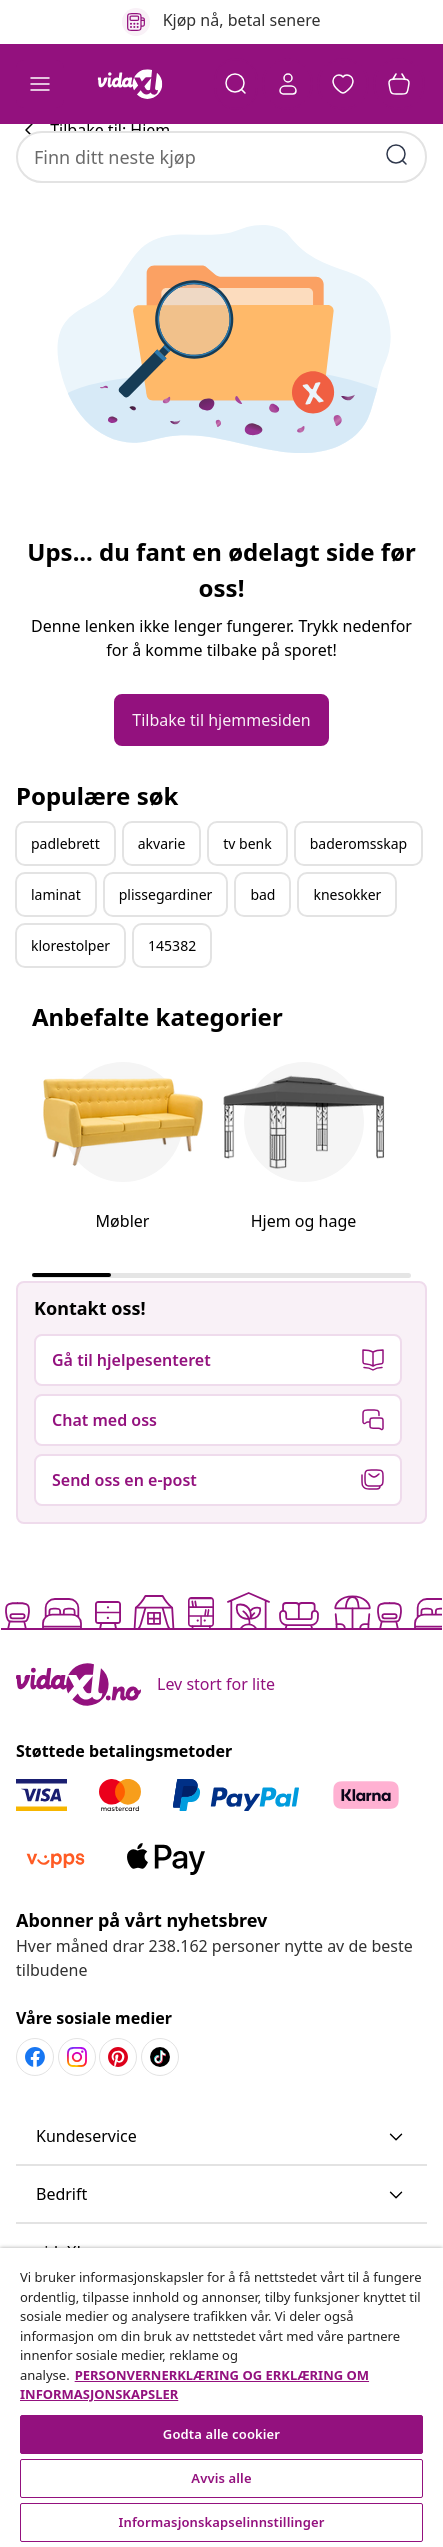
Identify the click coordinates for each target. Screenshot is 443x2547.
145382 (172, 1007)
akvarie (162, 905)
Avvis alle (221, 2478)
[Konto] (287, 84)
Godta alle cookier (221, 2434)
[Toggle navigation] (40, 84)
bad (262, 956)
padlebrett (65, 905)
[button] (343, 84)
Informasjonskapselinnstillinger (222, 2522)
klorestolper (70, 1007)
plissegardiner (166, 956)
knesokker (347, 956)
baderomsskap (358, 905)
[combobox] (221, 146)
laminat (56, 956)
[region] (221, 2397)
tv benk (247, 905)
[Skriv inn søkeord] (397, 144)
